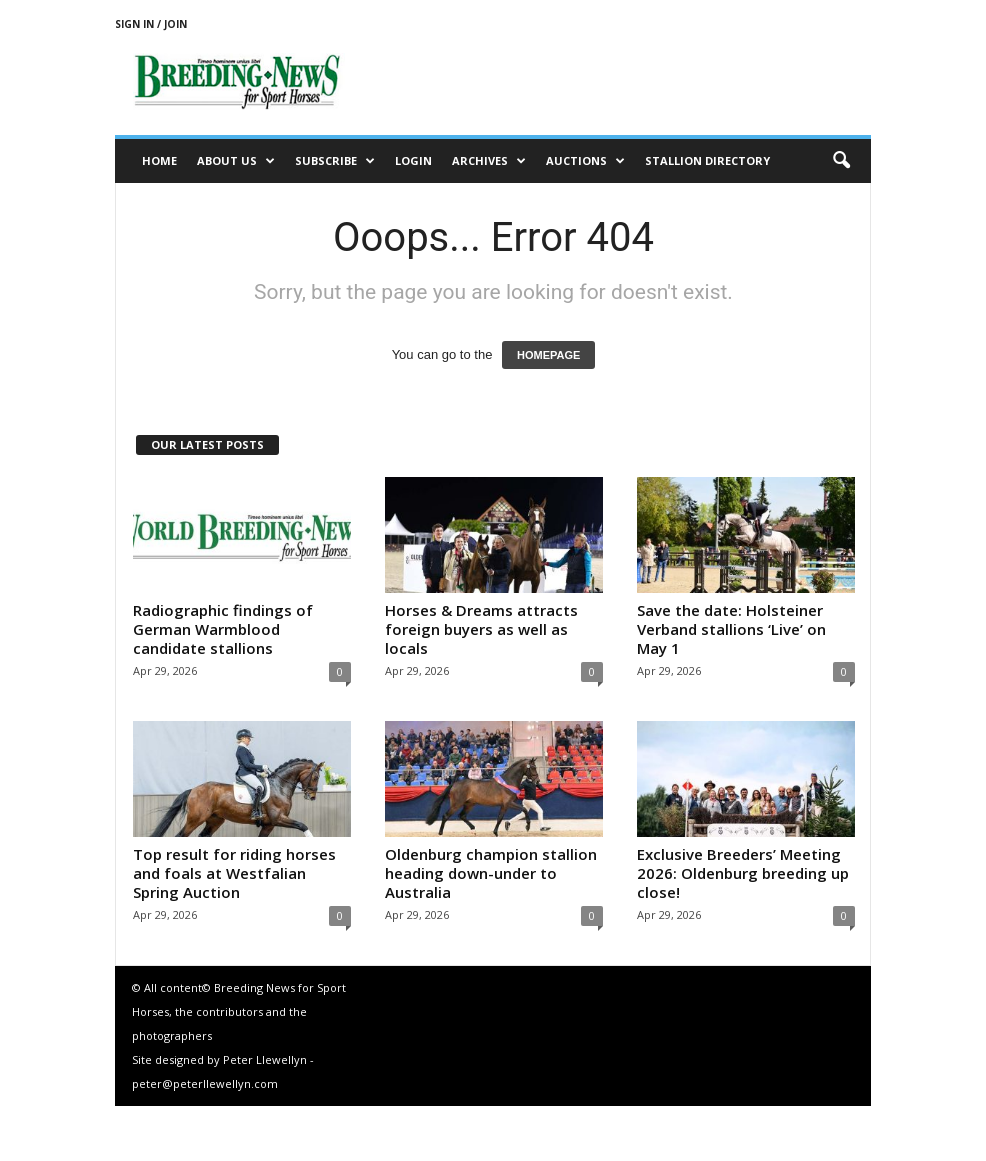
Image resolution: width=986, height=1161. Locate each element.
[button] (841, 161)
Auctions (585, 161)
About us (236, 161)
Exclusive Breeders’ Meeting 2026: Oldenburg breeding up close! (743, 873)
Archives (489, 161)
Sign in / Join (151, 24)
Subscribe (335, 161)
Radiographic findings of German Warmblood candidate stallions (223, 629)
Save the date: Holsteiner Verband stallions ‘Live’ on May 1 (731, 629)
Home (159, 160)
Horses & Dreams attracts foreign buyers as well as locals (481, 629)
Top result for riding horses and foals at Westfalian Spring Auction (234, 873)
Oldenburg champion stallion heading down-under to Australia (491, 873)
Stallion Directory (707, 160)
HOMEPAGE (548, 355)
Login (413, 160)
